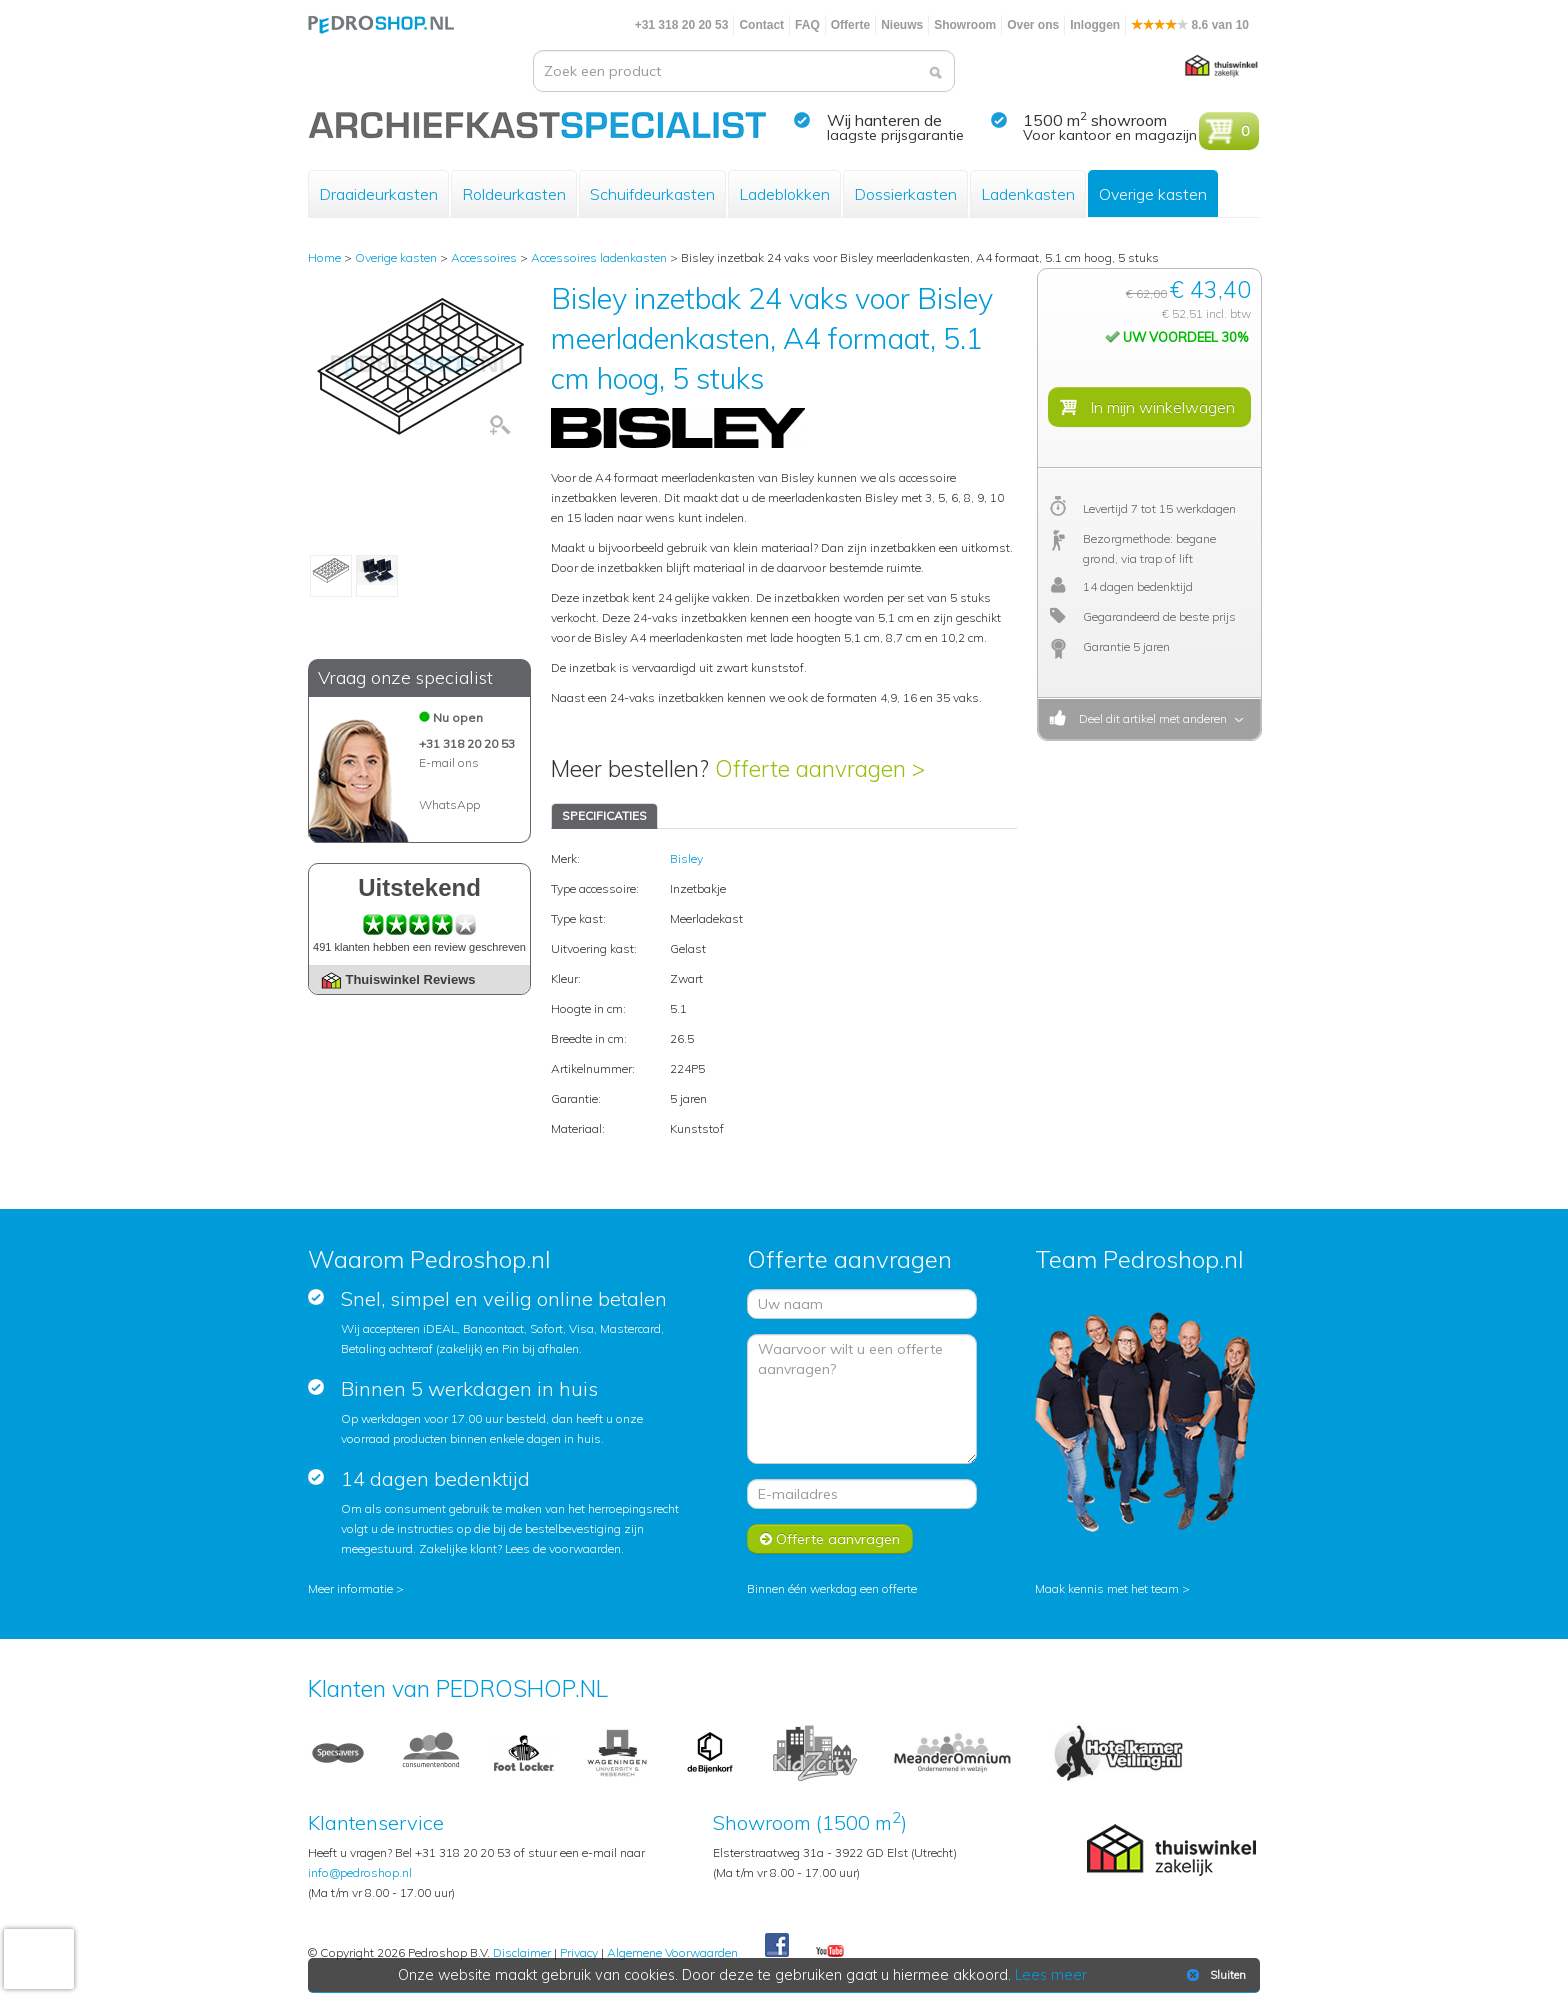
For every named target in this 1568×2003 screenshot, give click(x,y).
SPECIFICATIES (604, 815)
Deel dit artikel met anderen (1150, 718)
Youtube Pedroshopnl (830, 1952)
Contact (761, 25)
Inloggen (1095, 25)
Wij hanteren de (884, 120)
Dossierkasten (905, 194)
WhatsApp (449, 804)
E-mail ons (449, 762)
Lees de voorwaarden (563, 1548)
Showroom (965, 25)
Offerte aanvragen (830, 1539)
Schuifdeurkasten (652, 194)
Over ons (1033, 25)
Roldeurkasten (514, 194)
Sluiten (1214, 1975)
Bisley (686, 858)
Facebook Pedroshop (777, 1946)
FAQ (807, 25)
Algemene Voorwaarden (672, 1952)
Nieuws (902, 25)
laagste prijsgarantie (895, 135)
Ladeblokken (784, 194)
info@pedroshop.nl (360, 1872)
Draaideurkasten (378, 194)
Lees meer (1051, 1975)
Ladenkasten (1028, 194)
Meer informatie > (356, 1588)
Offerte (850, 25)
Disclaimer (522, 1952)
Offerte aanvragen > (820, 768)
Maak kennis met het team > (1112, 1588)
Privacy (579, 1952)
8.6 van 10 (1190, 25)
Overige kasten (1153, 194)
